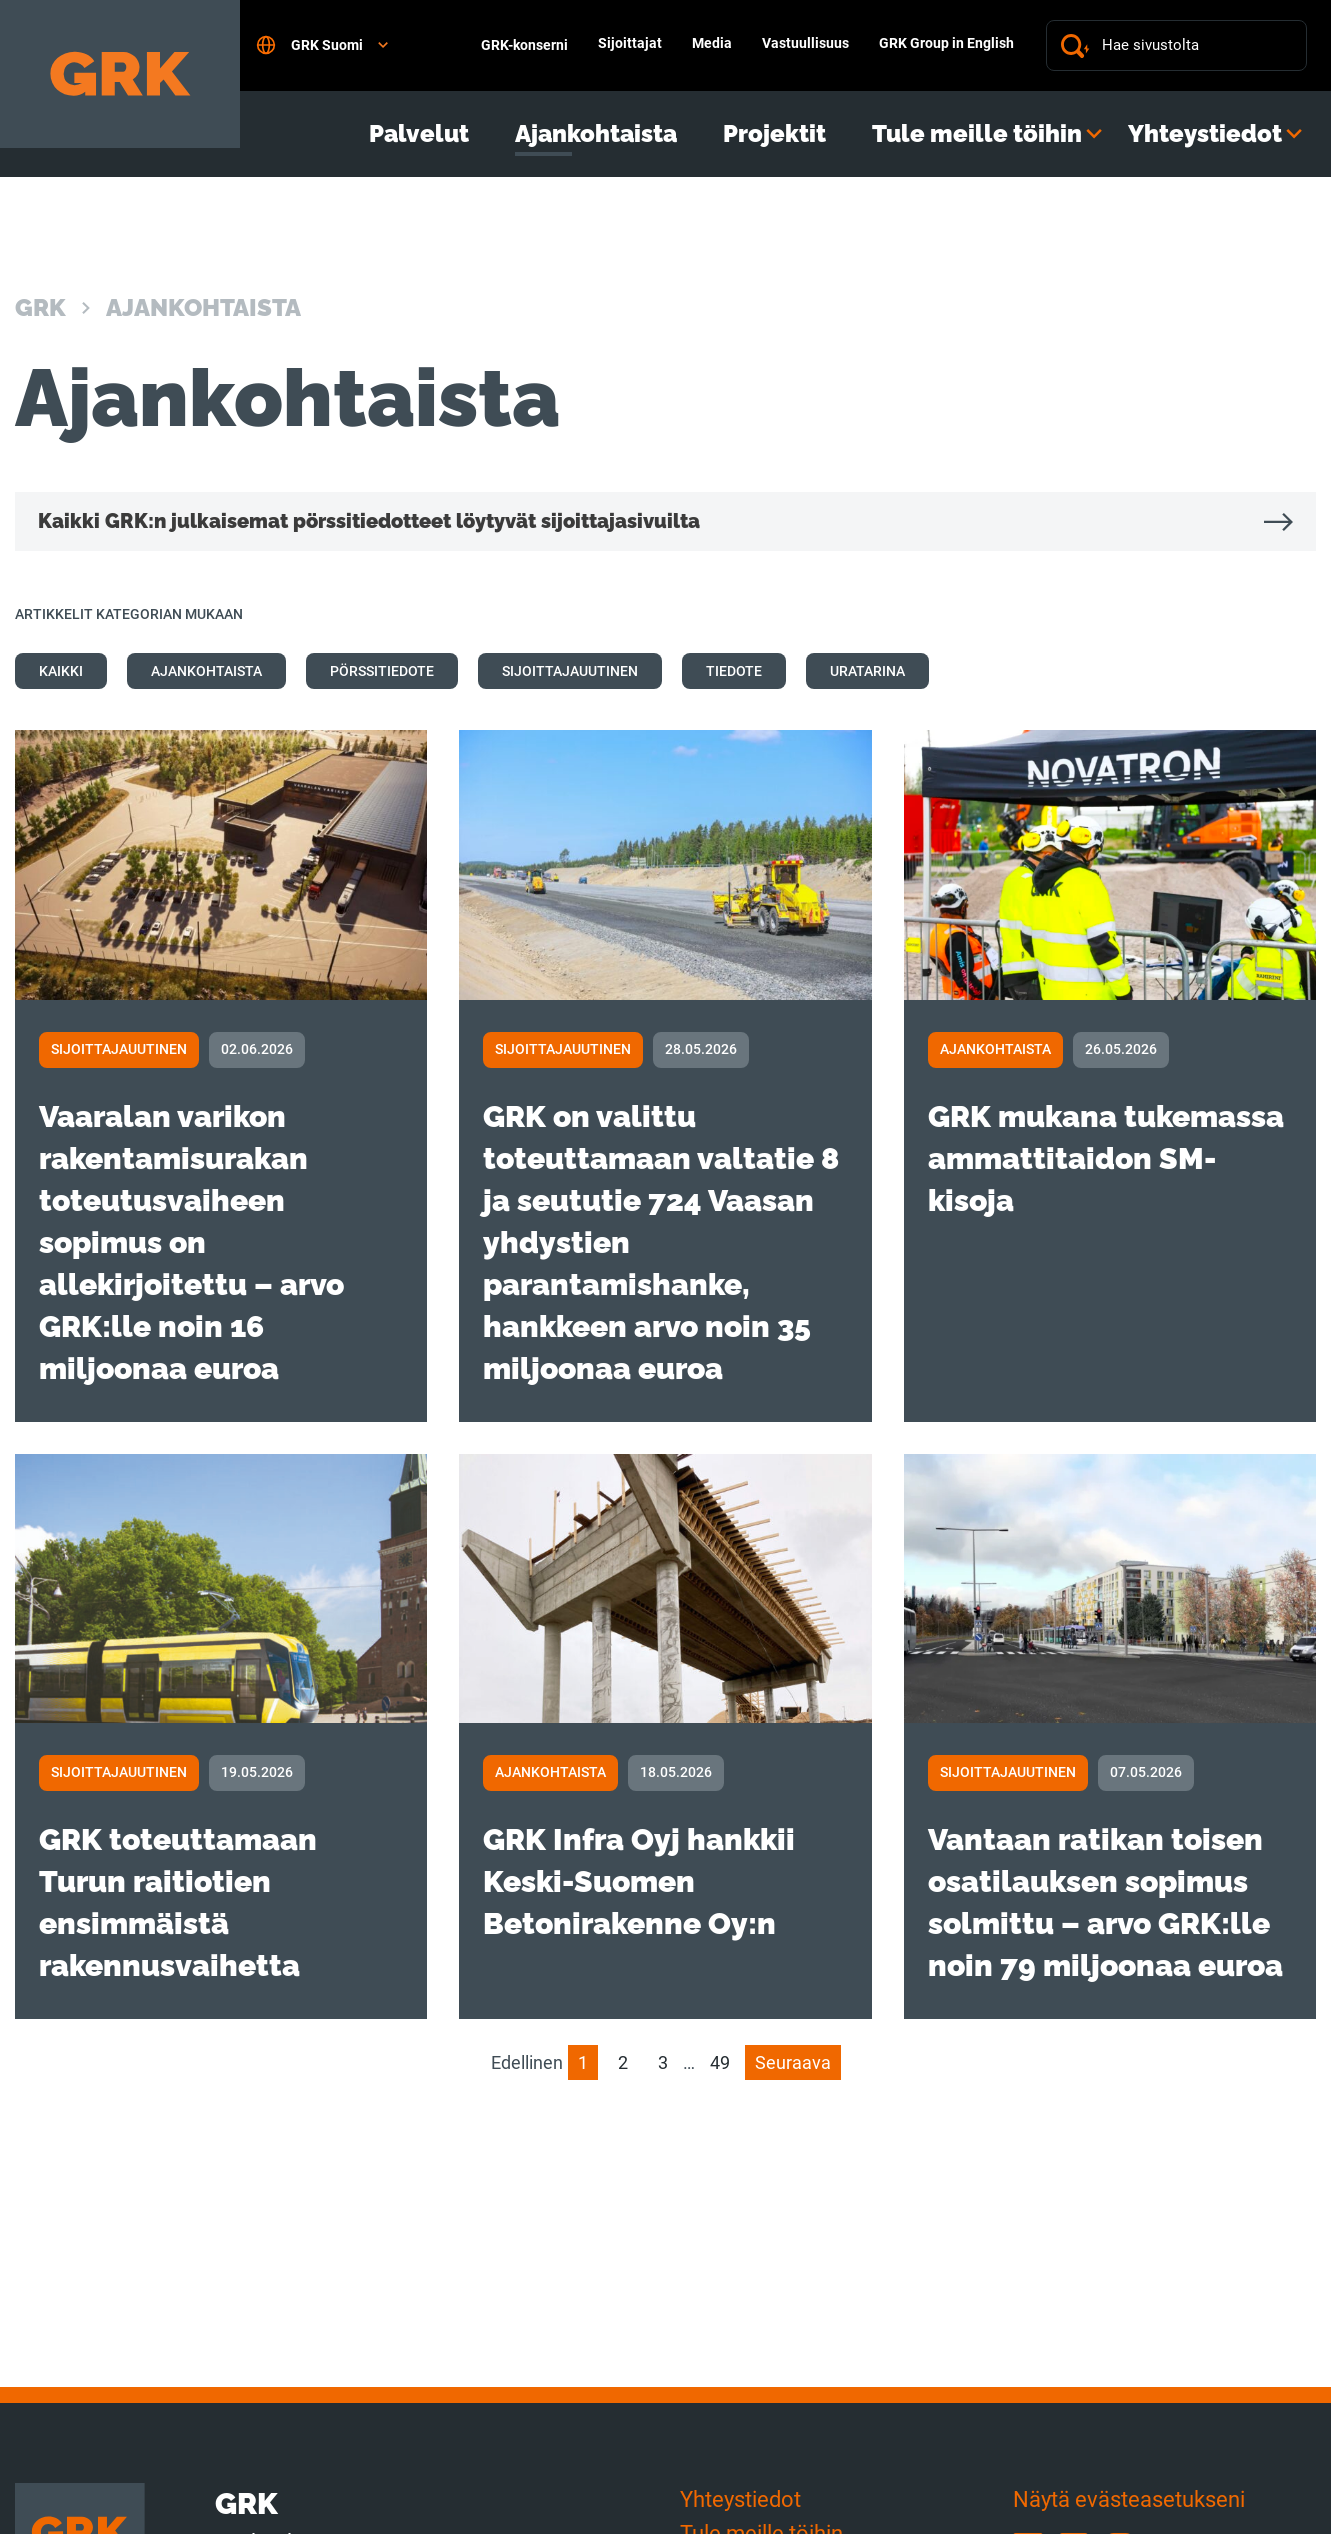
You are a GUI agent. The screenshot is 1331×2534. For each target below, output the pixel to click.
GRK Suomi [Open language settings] (322, 45)
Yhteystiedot (1205, 134)
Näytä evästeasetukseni (1129, 2499)
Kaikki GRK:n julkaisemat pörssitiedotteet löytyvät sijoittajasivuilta (369, 521)
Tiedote (734, 671)
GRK (40, 307)
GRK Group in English (946, 43)
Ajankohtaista (596, 134)
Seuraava (793, 2062)
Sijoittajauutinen (570, 671)
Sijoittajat (630, 43)
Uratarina (867, 671)
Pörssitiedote (382, 671)
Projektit (774, 134)
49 (720, 2062)
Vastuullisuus (805, 43)
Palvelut (419, 134)
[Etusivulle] (120, 74)
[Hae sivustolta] (1197, 45)
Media (712, 43)
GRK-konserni (524, 45)
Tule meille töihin (977, 134)
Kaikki (61, 671)
